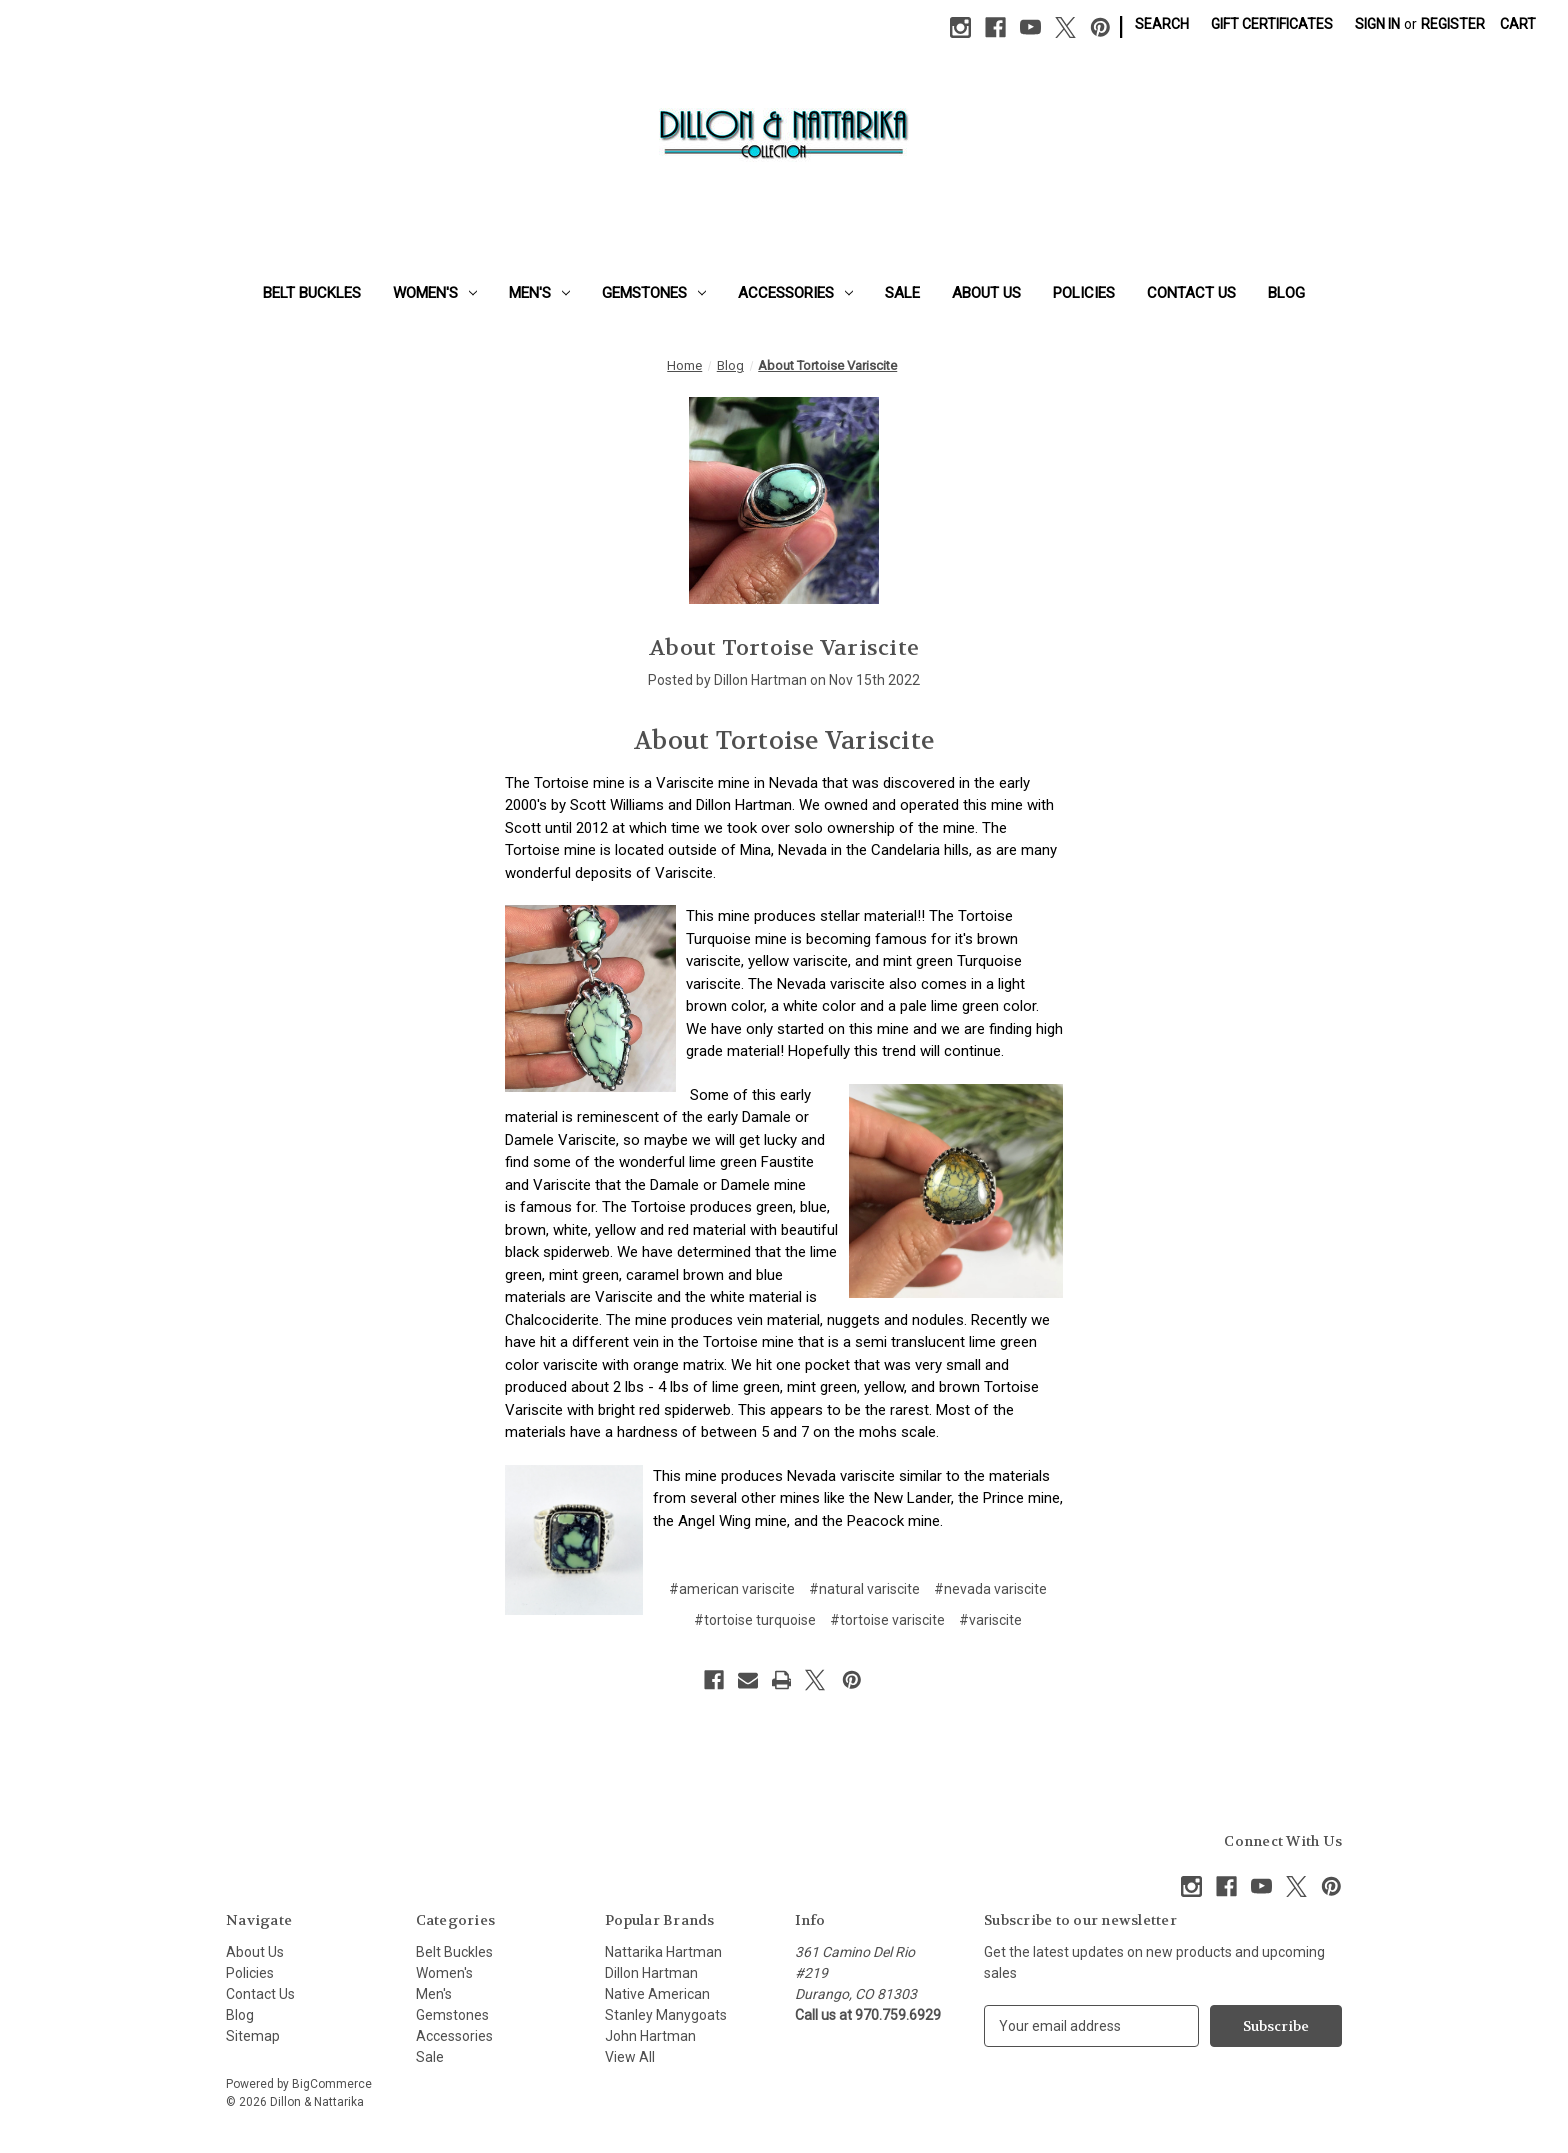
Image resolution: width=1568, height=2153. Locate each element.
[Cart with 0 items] (1518, 24)
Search (1162, 24)
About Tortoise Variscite (784, 648)
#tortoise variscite (887, 1620)
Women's (435, 293)
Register (1453, 24)
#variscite (990, 1620)
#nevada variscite (990, 1589)
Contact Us (1191, 293)
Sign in (1377, 24)
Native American (657, 1994)
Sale (902, 293)
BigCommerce (332, 2084)
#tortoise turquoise (755, 1620)
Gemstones (654, 293)
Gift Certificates (1272, 24)
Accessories (795, 293)
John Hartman (650, 2036)
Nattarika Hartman (663, 1952)
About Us (986, 293)
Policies (1084, 293)
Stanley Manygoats (666, 2015)
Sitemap (253, 2036)
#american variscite (732, 1589)
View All (630, 2057)
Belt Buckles (312, 293)
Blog (1286, 293)
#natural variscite (864, 1589)
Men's (539, 293)
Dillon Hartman (651, 1973)
